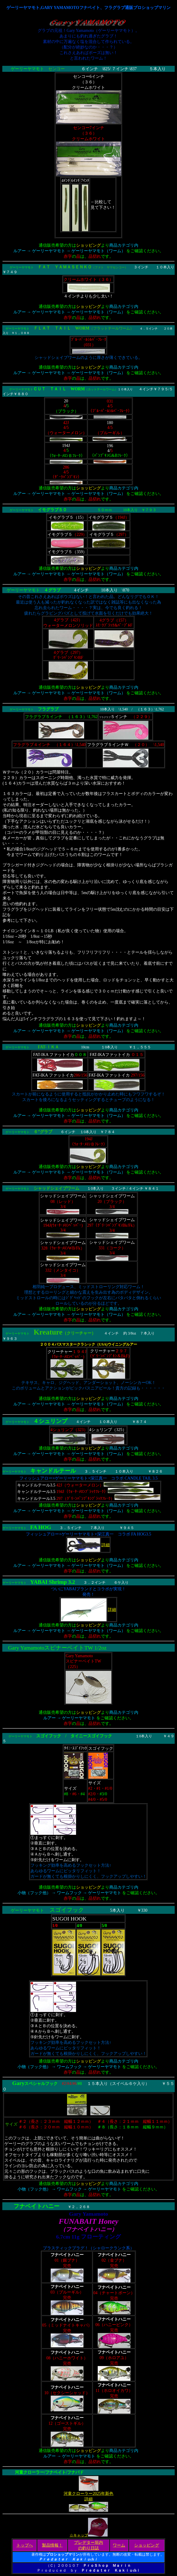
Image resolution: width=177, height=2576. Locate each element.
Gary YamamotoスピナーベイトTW (51, 1648)
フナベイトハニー (36, 2206)
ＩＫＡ (53, 1047)
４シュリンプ (50, 1421)
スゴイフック (48, 1736)
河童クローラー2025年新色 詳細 (88, 2499)
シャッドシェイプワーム (56, 1188)
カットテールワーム (101, 389)
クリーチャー (79, 1333)
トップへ (24, 2545)
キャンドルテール (53, 1471)
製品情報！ (52, 2545)
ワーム (119, 2545)
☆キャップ (89, 2535)
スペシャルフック (35, 2083)
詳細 (105, 1545)
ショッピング (146, 2545)
